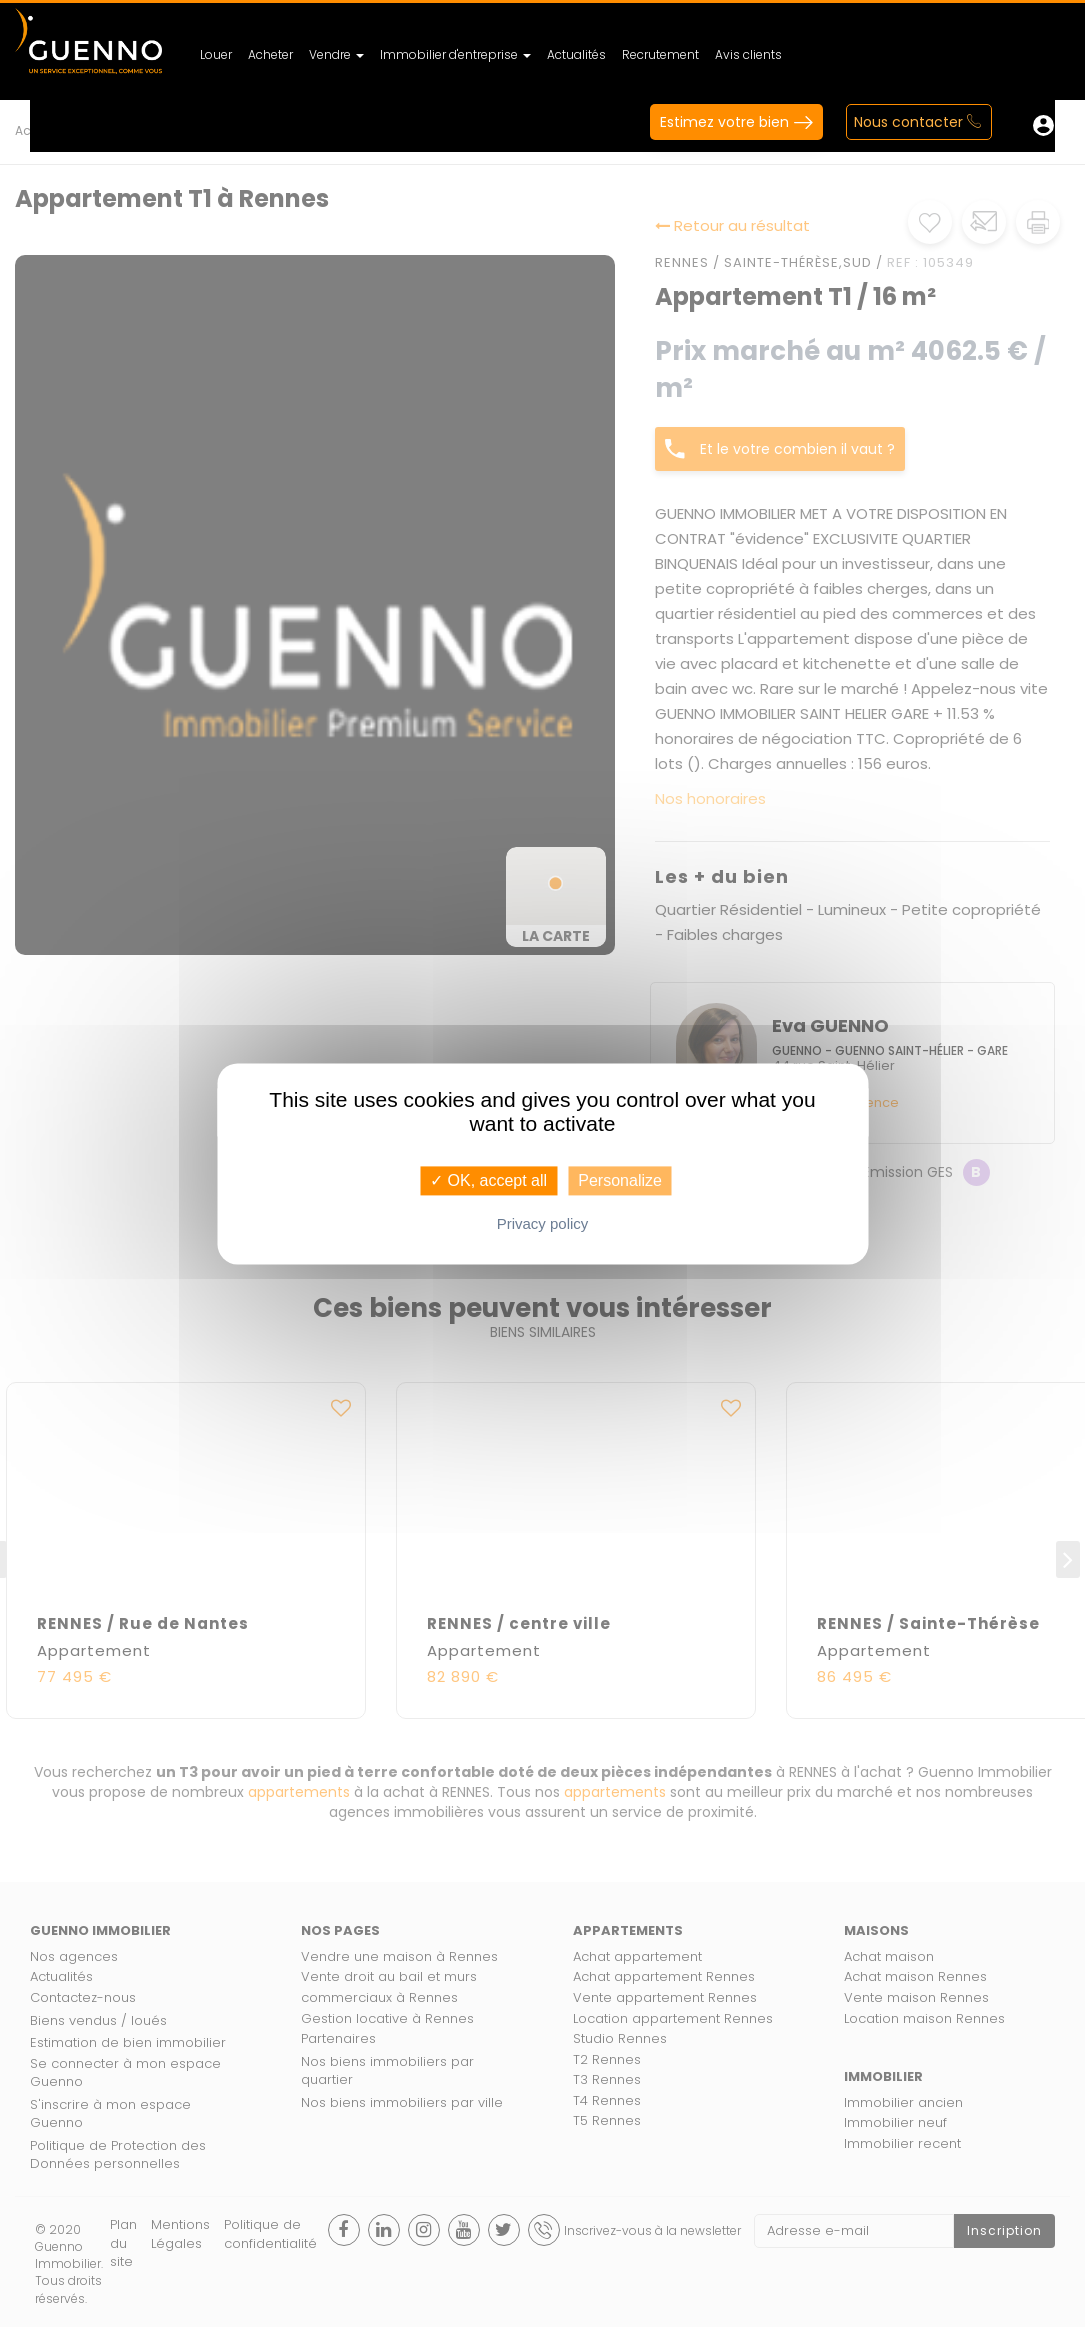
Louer (216, 54)
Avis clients (748, 54)
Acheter (270, 54)
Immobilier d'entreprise (455, 54)
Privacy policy (543, 1223)
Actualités (576, 54)
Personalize (620, 1180)
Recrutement (660, 54)
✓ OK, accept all (488, 1180)
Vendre (336, 54)
